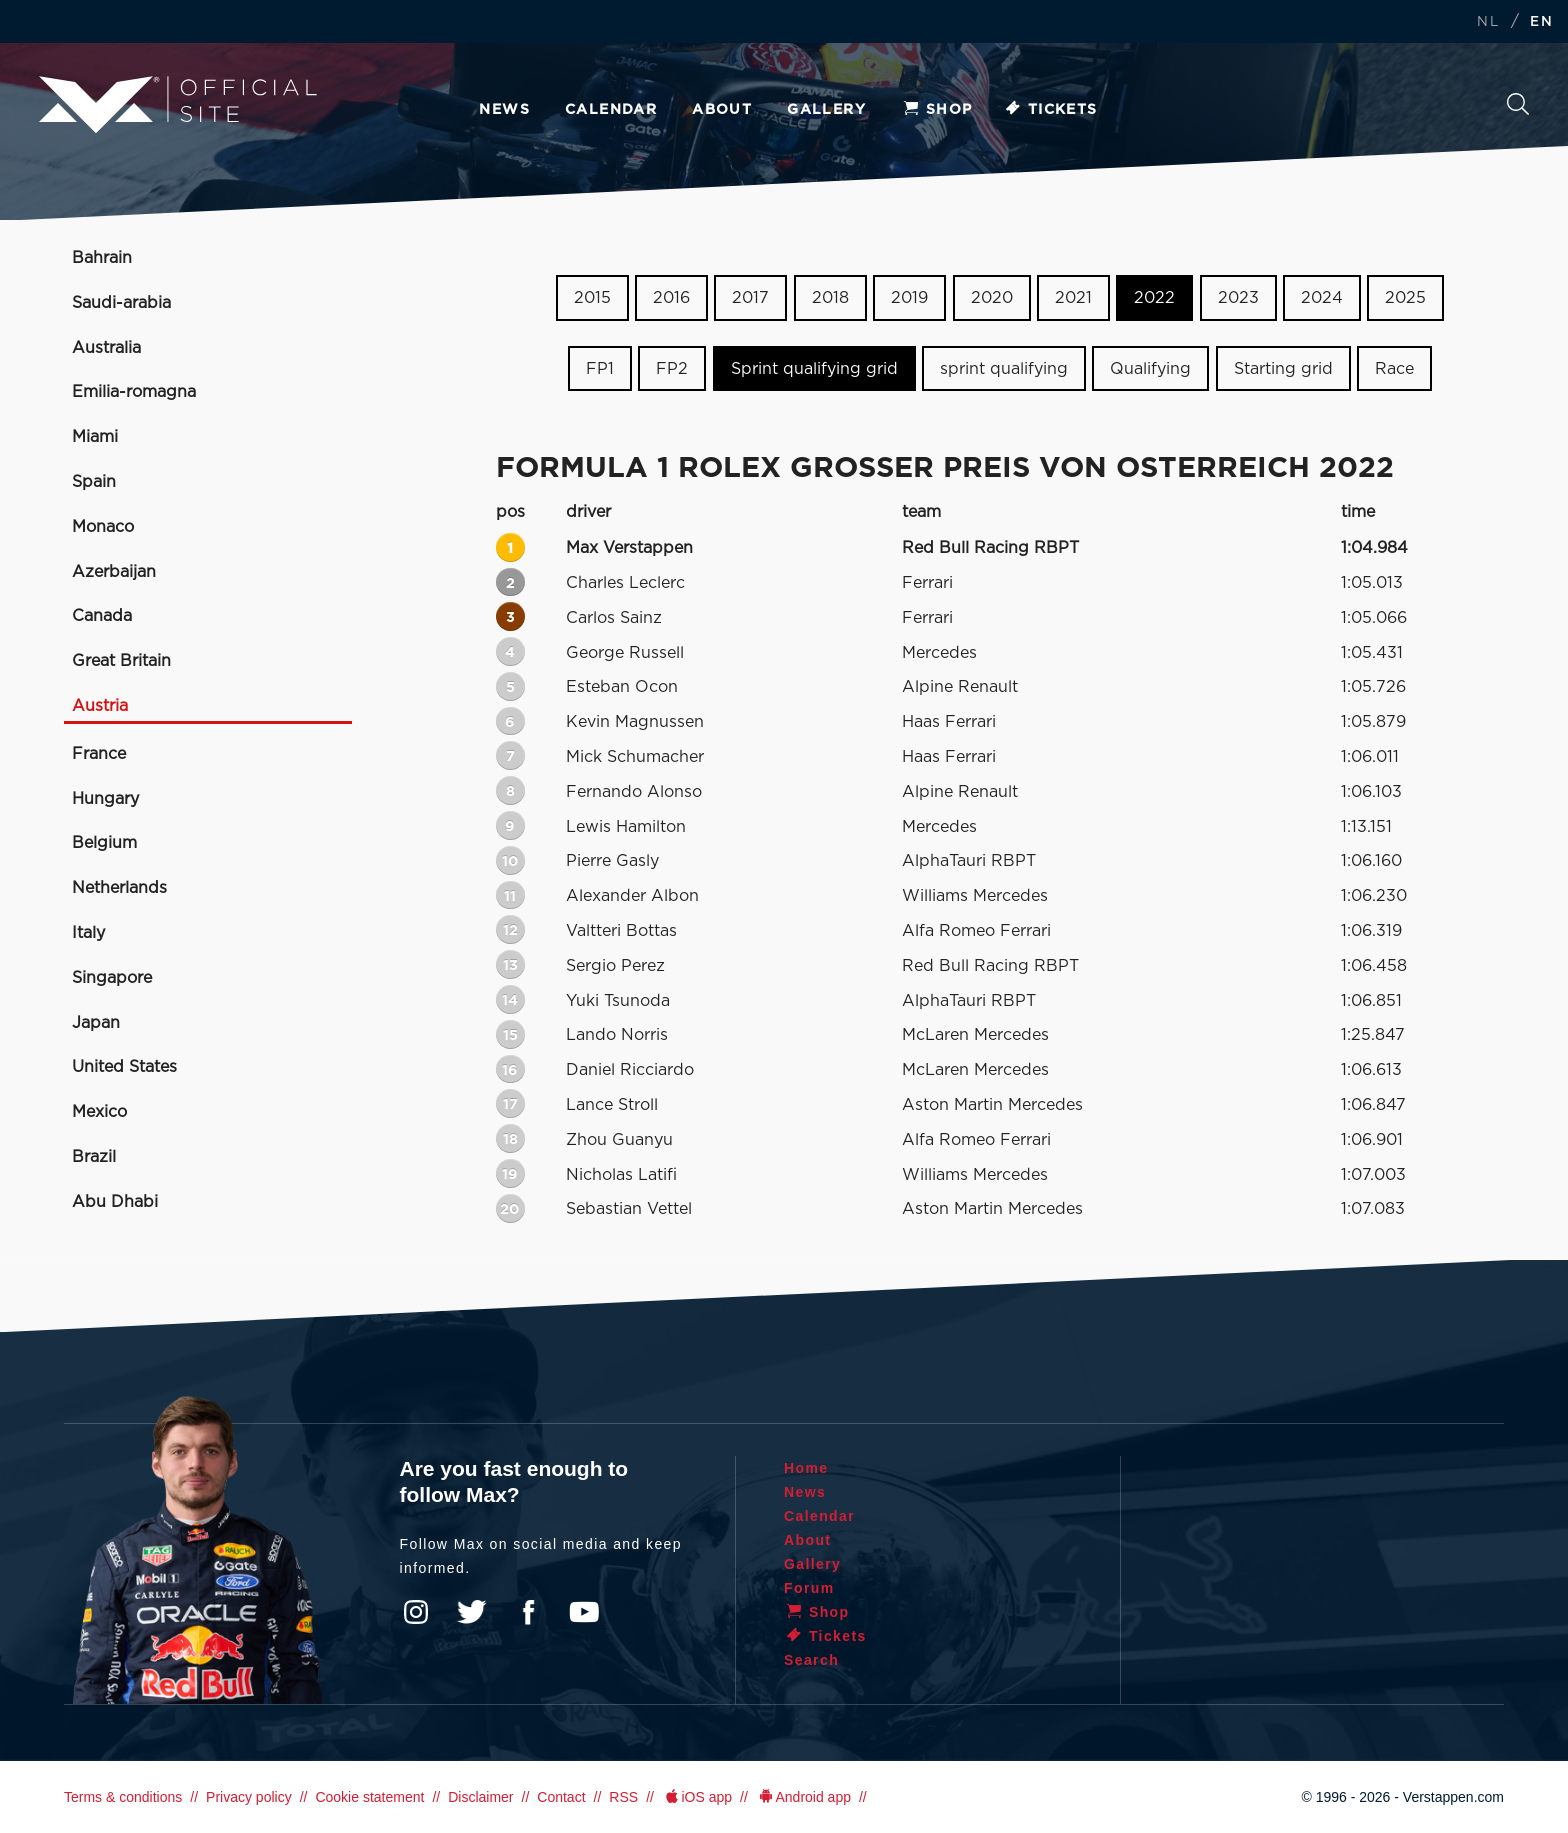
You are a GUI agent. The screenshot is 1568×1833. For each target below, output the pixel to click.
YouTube (584, 1612)
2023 (1238, 298)
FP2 (672, 369)
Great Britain (121, 661)
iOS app (697, 1797)
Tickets (1050, 110)
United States (124, 1067)
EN (1541, 22)
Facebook (528, 1612)
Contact (561, 1797)
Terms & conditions (123, 1797)
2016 (671, 298)
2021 (1073, 298)
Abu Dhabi (115, 1202)
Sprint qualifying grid (814, 369)
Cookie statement (369, 1797)
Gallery (826, 110)
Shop (937, 110)
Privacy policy (249, 1797)
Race (1394, 369)
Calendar (611, 110)
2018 (830, 298)
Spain (94, 482)
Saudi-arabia (121, 303)
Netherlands (119, 888)
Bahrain (102, 258)
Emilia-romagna (134, 392)
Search (1518, 104)
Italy (88, 933)
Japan (96, 1023)
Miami (95, 437)
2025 (1405, 298)
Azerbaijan (114, 572)
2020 (992, 298)
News (504, 110)
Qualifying (1150, 369)
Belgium (104, 843)
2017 (750, 298)
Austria (100, 706)
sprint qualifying (1004, 369)
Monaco (103, 527)
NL (1488, 22)
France (99, 754)
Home (806, 1468)
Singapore (112, 978)
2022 (1154, 298)
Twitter (472, 1612)
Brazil (94, 1157)
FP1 (600, 369)
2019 (909, 298)
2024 (1322, 298)
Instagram (416, 1612)
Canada (102, 616)
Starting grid (1283, 369)
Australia (106, 348)
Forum (809, 1588)
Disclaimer (480, 1797)
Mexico (99, 1112)
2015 (592, 298)
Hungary (105, 799)
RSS (623, 1797)
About (722, 110)
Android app (803, 1797)
